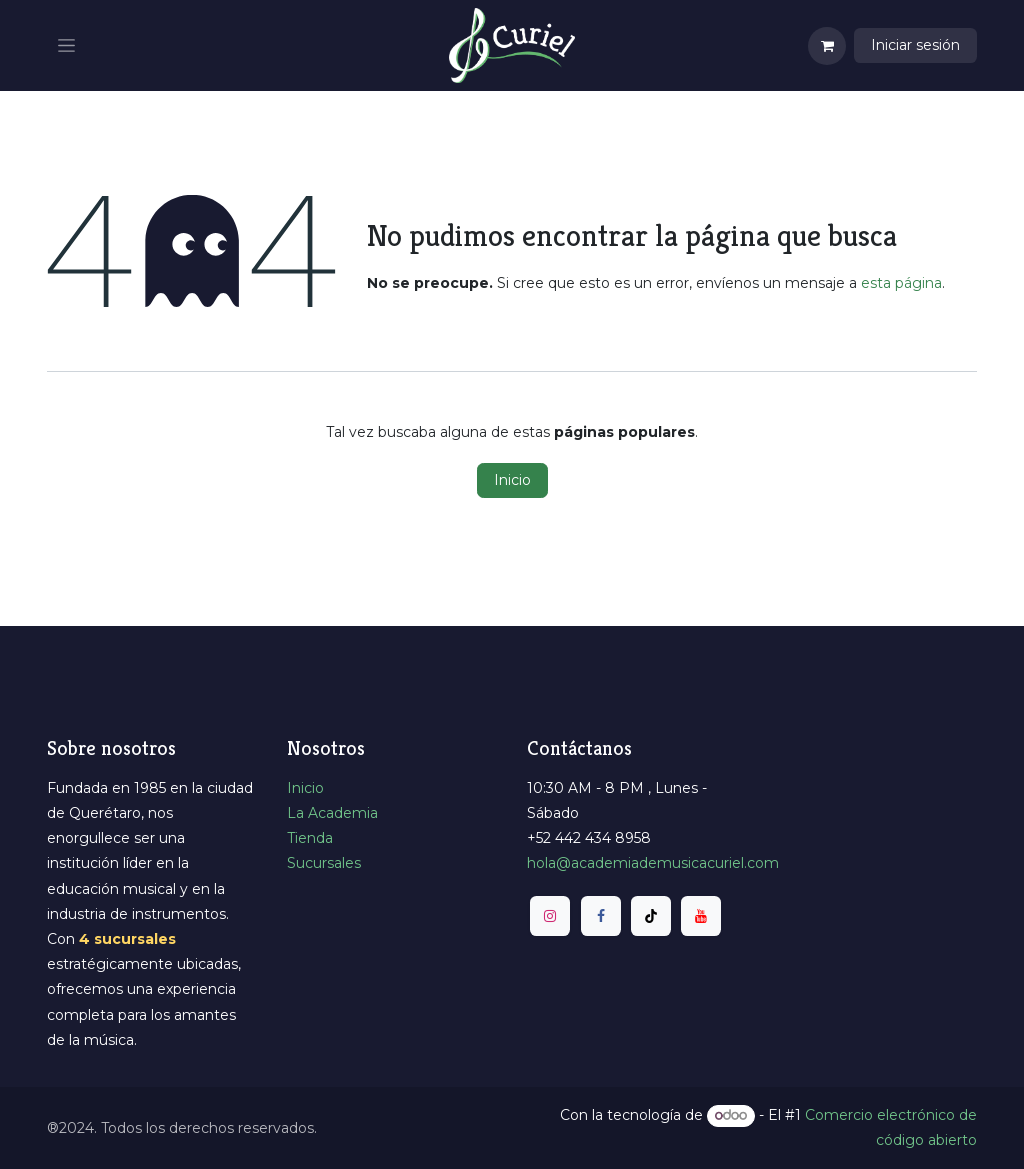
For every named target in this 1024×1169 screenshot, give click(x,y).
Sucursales (324, 863)
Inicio (512, 480)
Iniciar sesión (915, 45)
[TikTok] (651, 916)
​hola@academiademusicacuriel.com (653, 863)
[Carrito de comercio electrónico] (827, 46)
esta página (901, 283)
